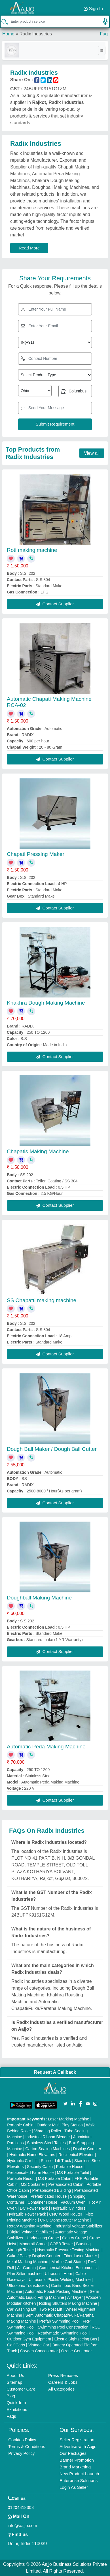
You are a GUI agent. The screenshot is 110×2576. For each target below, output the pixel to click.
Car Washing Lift (21, 2309)
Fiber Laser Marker (80, 2256)
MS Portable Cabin (54, 2178)
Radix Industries (35, 33)
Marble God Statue (68, 2261)
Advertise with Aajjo (78, 2446)
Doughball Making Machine (39, 1598)
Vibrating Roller (47, 2131)
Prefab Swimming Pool (59, 2321)
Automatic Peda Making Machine (46, 1747)
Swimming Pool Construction (63, 2327)
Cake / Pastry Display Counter (33, 2256)
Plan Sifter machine (24, 2273)
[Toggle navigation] (101, 50)
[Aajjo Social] (65, 2103)
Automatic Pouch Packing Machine (55, 2291)
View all (92, 453)
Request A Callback (55, 2072)
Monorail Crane (33, 2244)
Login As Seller (74, 2487)
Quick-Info (16, 2402)
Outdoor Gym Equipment (29, 2339)
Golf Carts (16, 2345)
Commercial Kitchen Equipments (68, 2267)
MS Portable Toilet (73, 2172)
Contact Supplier (55, 603)
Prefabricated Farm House (30, 2172)
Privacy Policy (21, 2453)
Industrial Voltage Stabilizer (79, 2226)
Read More (29, 247)
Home (8, 33)
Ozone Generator (76, 2351)
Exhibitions (17, 2409)
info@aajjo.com (22, 2525)
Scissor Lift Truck (56, 2160)
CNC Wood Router (65, 2214)
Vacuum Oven (73, 2202)
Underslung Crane (43, 2238)
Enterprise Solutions (79, 2480)
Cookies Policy (22, 2439)
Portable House (69, 2166)
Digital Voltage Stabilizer (30, 2232)
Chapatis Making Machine (38, 1151)
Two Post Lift (50, 2309)
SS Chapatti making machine (41, 1300)
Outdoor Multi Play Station (60, 2125)
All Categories (61, 2389)
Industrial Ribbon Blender (48, 2137)
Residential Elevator (76, 2154)
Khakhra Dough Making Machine (46, 1003)
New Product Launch (79, 2473)
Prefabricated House (49, 2196)
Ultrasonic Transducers (27, 2285)
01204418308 (21, 2507)
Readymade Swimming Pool (63, 2333)
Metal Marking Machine (27, 2261)
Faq (104, 33)
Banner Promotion (77, 2460)
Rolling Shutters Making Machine (68, 2303)
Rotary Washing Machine (29, 2226)
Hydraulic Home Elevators (32, 2154)
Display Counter (87, 2148)
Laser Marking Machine (68, 2119)
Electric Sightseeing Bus (75, 2339)
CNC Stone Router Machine (64, 2220)
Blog (11, 2395)
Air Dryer (75, 2297)
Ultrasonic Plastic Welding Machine (59, 2279)
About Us (15, 2375)
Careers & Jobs (62, 2382)
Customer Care (21, 2389)
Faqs (11, 2416)
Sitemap (14, 2382)
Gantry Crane (74, 2238)
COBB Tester (61, 2244)
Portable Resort (21, 2178)
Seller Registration (77, 2439)
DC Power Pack (34, 2208)
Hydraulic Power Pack (26, 2214)
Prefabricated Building (51, 2190)
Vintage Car (38, 2345)
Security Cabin (40, 2166)
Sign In (93, 8)
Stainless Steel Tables (46, 2143)
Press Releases (63, 2375)
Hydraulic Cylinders (68, 2208)
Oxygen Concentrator (39, 2351)
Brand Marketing (75, 2466)
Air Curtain (26, 2267)
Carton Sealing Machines (48, 2148)
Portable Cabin (20, 2125)
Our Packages (73, 2453)
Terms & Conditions (26, 2446)
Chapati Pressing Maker (35, 854)
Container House (42, 2202)
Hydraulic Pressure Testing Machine (68, 2250)
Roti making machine (32, 550)
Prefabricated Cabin (65, 2184)
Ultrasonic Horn (58, 2273)
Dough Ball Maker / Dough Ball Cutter (52, 1449)
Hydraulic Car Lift (22, 2160)
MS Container (33, 2184)
